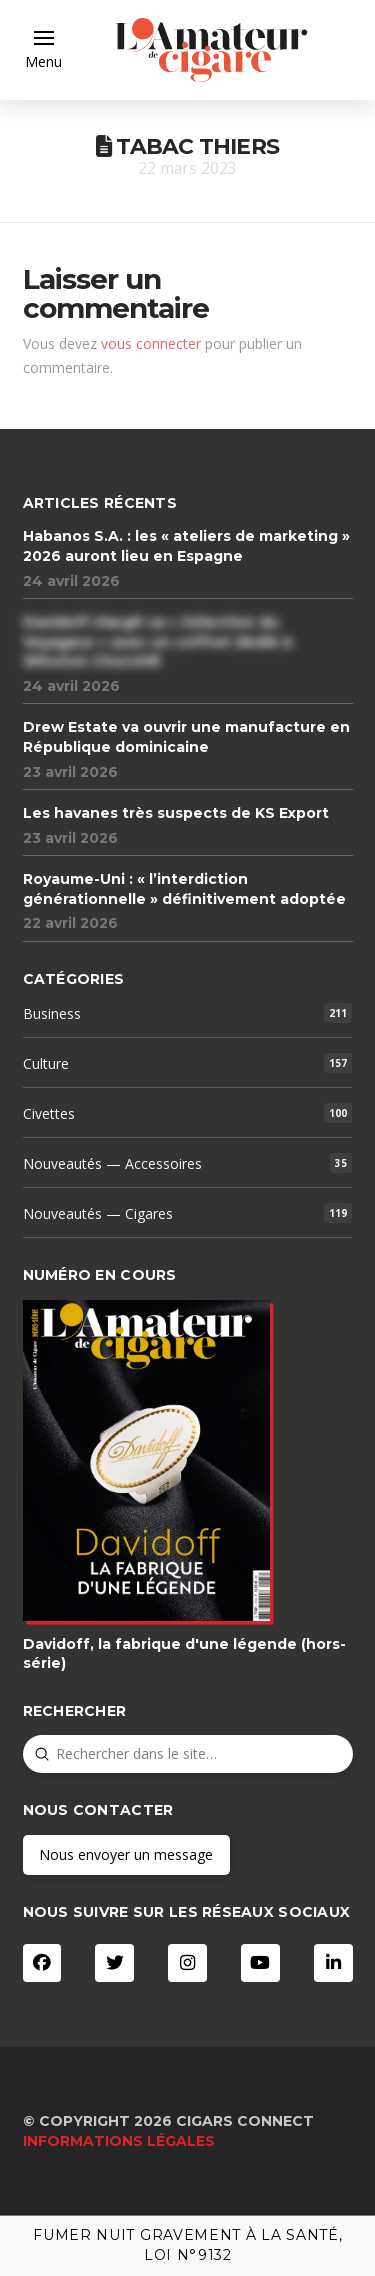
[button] (43, 50)
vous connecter (151, 343)
